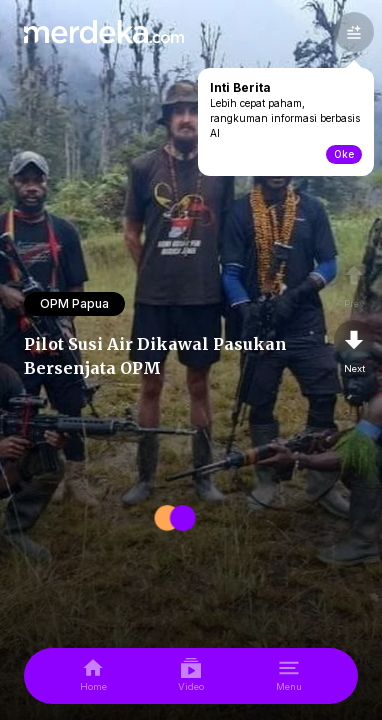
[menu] (289, 676)
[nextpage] (354, 348)
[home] (93, 676)
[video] (191, 676)
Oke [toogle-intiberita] (344, 154)
